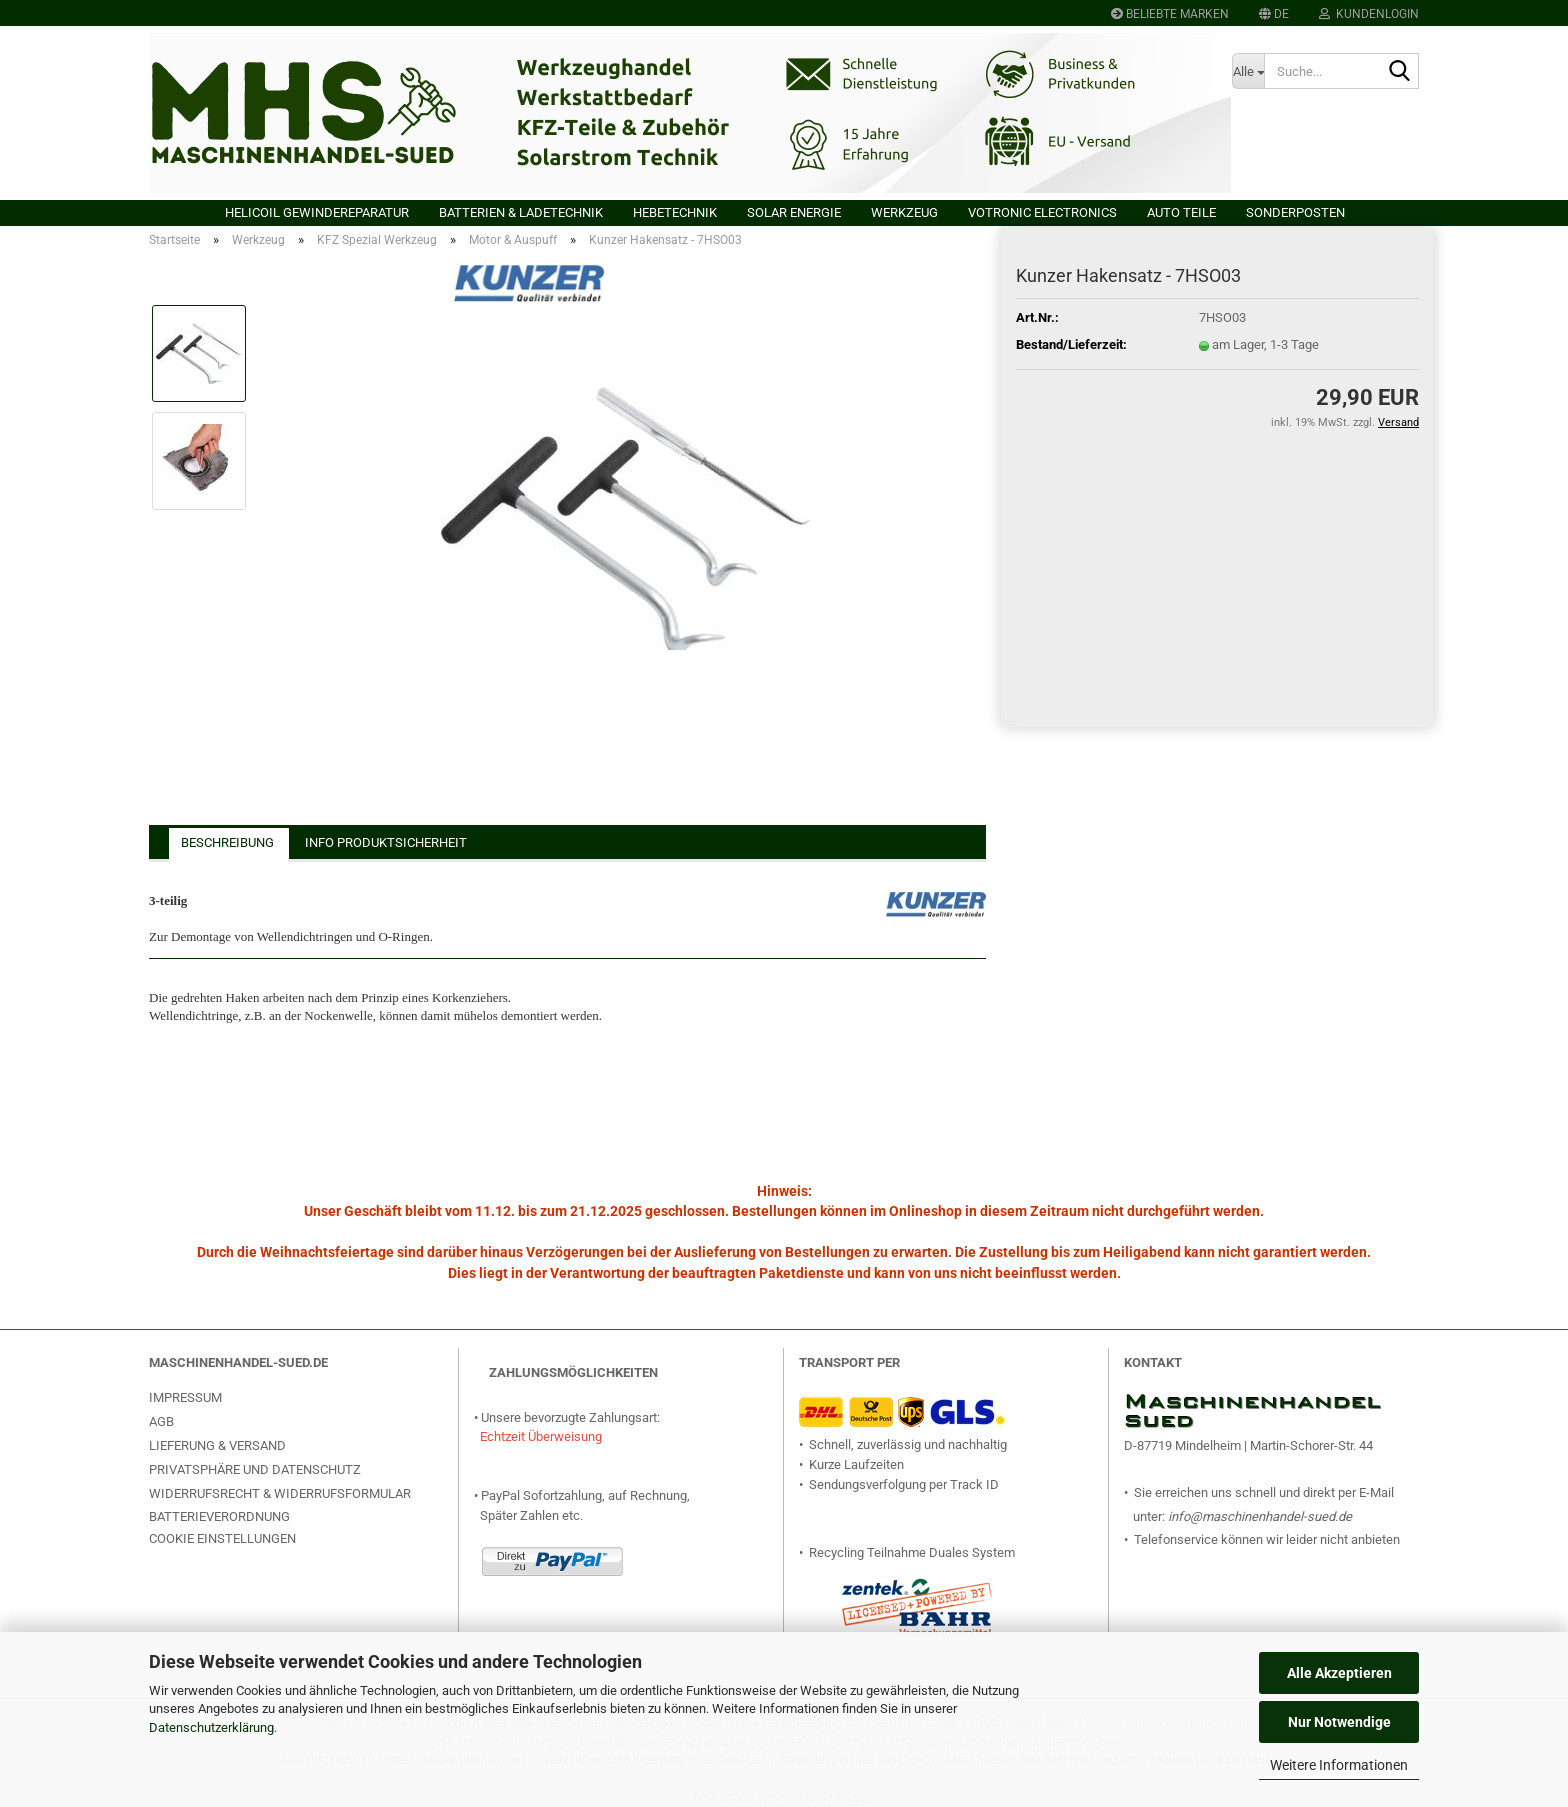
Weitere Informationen (1339, 1765)
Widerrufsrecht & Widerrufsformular (280, 1493)
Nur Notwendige (1339, 1722)
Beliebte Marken (1170, 14)
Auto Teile (1181, 212)
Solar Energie (794, 212)
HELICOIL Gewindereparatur (317, 212)
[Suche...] (1248, 71)
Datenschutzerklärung (211, 1727)
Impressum (185, 1397)
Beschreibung (227, 842)
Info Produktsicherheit (386, 842)
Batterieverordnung (219, 1516)
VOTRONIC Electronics (1042, 212)
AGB (161, 1421)
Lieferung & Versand (217, 1445)
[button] (1274, 13)
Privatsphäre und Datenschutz (255, 1469)
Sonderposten (1295, 212)
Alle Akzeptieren (1339, 1673)
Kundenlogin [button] (1369, 14)
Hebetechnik (675, 212)
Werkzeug (904, 212)
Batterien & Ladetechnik (521, 212)
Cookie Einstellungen (222, 1538)
